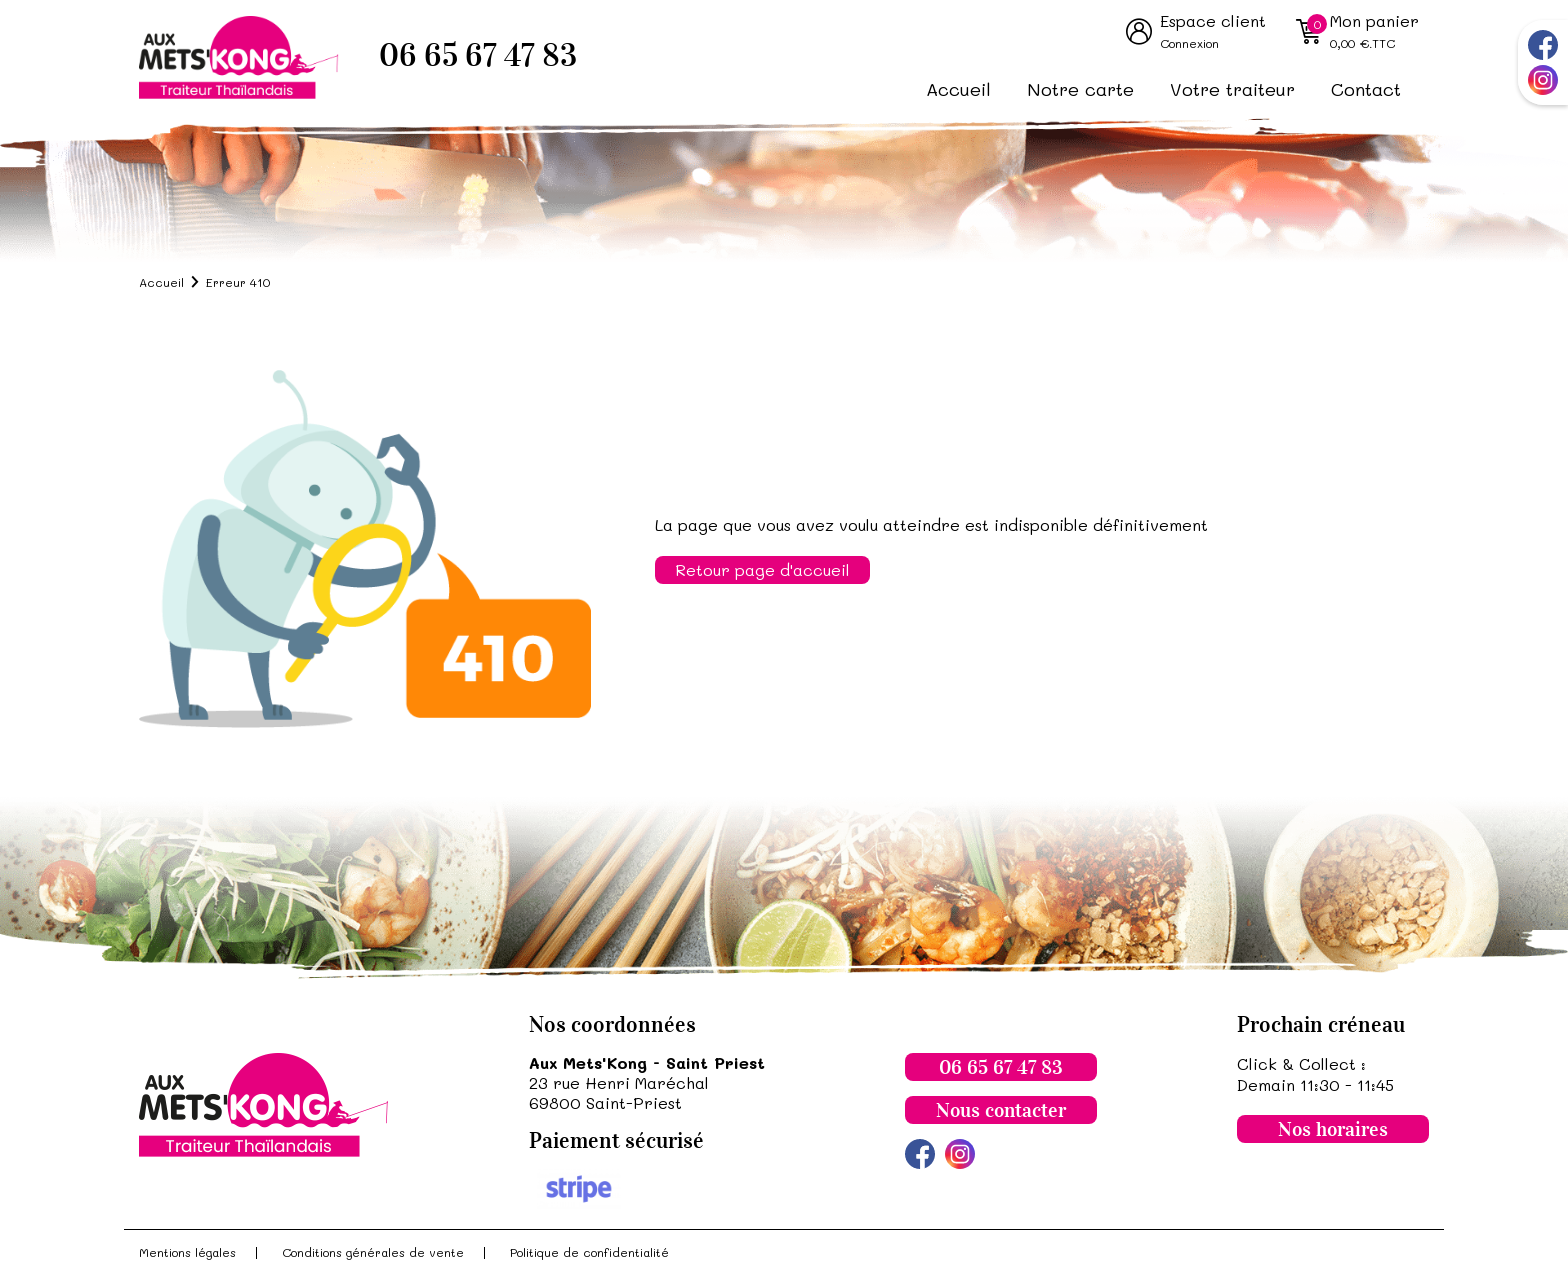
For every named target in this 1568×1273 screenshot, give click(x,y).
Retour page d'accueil (762, 569)
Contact (1366, 89)
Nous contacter (1001, 1110)
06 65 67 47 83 (478, 55)
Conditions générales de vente (373, 1252)
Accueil (958, 89)
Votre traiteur (1232, 89)
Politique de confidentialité (589, 1252)
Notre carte (1080, 89)
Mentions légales (187, 1252)
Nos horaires (1333, 1129)
